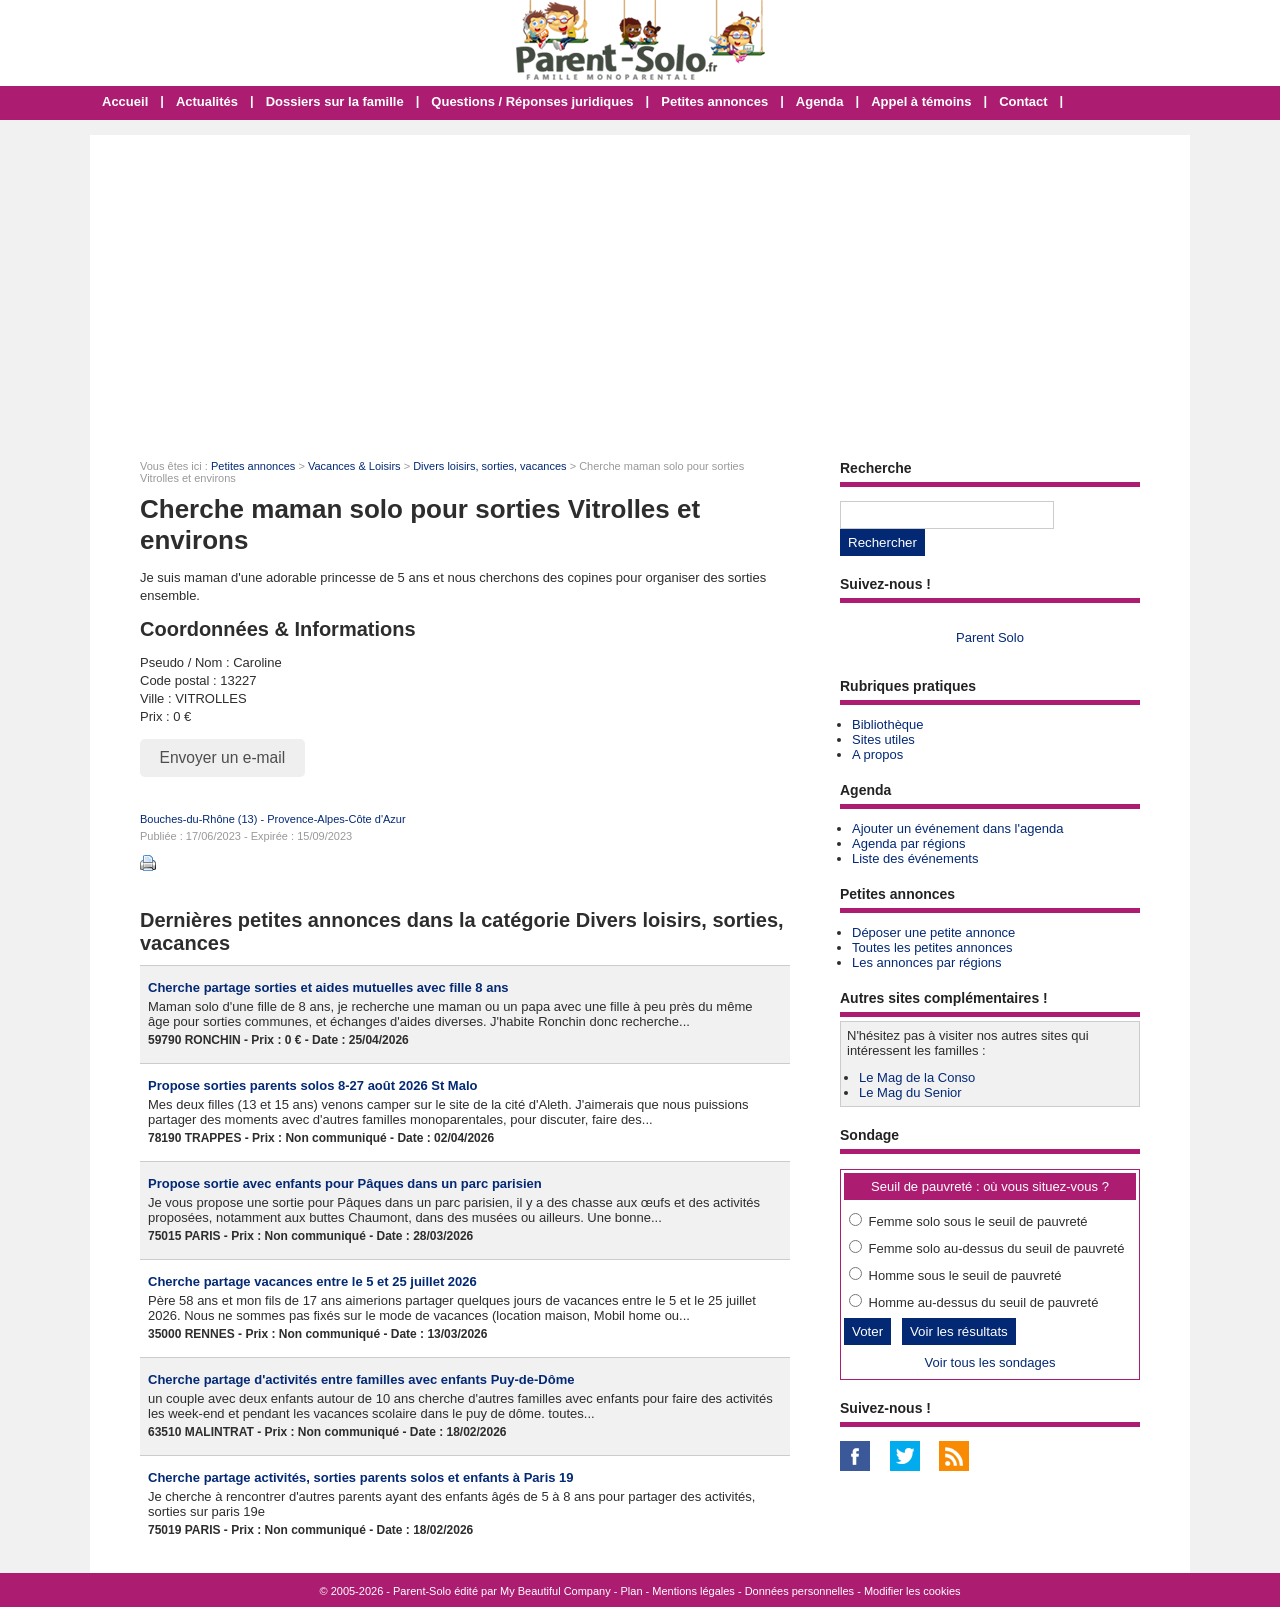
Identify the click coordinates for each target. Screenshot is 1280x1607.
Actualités (207, 101)
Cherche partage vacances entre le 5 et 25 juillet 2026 (312, 1281)
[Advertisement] (640, 285)
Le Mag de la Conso (917, 1077)
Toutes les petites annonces (932, 947)
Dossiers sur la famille (335, 101)
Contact (1023, 101)
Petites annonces (714, 101)
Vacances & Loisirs (354, 466)
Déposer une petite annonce (933, 932)
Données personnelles (799, 1591)
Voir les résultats (959, 1331)
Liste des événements (915, 858)
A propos (877, 754)
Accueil (125, 101)
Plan (632, 1591)
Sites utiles (883, 739)
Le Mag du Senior (910, 1092)
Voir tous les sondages (990, 1362)
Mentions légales (693, 1591)
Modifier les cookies (912, 1591)
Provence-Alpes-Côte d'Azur (336, 819)
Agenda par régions (908, 843)
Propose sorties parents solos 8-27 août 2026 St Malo (312, 1085)
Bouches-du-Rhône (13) (198, 819)
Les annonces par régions (927, 962)
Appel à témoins (921, 101)
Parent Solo (990, 637)
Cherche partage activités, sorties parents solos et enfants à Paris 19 (361, 1477)
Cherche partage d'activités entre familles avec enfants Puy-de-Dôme (361, 1379)
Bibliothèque (888, 724)
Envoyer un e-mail (223, 757)
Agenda (820, 101)
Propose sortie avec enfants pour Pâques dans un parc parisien (345, 1183)
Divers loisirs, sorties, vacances (489, 466)
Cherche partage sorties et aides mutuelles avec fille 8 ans (328, 987)
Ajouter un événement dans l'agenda (957, 828)
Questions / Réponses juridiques (532, 101)
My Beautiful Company (555, 1591)
